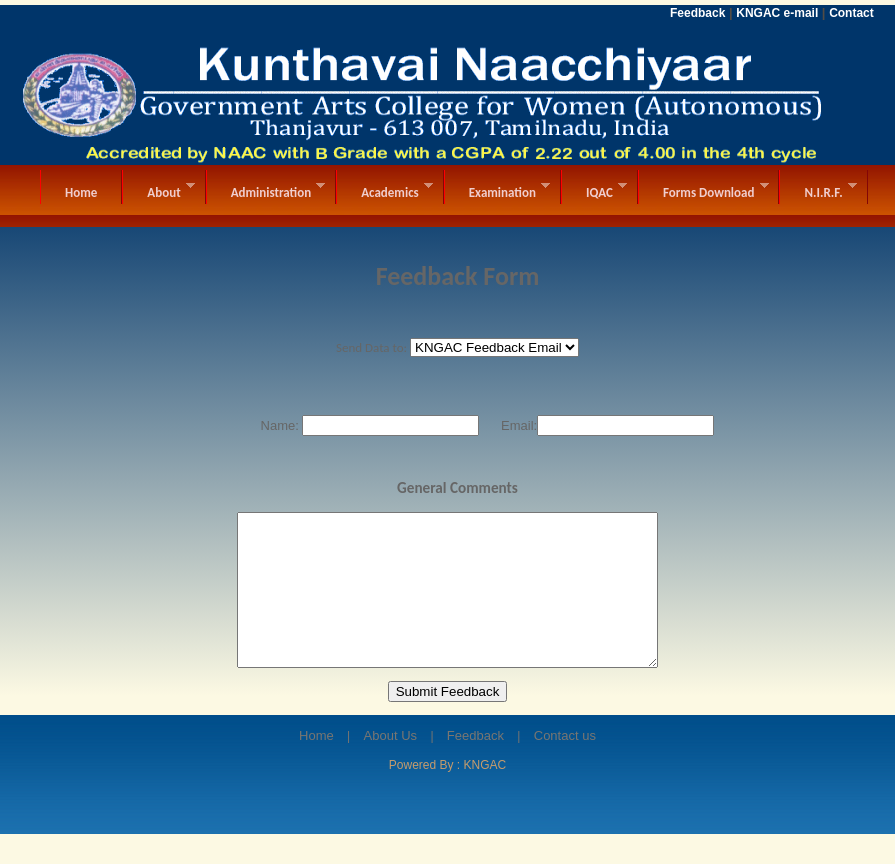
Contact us (565, 765)
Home (316, 765)
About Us (390, 765)
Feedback (475, 765)
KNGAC (485, 795)
